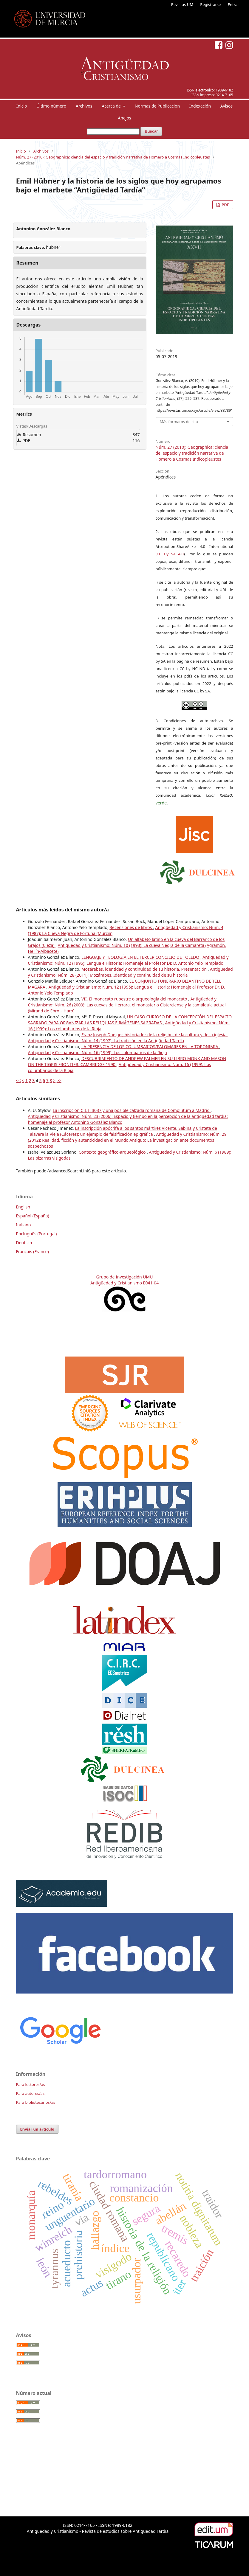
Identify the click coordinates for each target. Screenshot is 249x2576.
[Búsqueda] (113, 131)
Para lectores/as (30, 2084)
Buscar (151, 131)
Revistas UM (182, 4)
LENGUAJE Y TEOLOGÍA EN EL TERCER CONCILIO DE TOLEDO (140, 957)
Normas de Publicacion (157, 106)
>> (59, 1080)
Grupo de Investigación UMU (124, 1277)
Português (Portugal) (36, 1233)
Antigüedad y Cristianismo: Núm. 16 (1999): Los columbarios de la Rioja (97, 1052)
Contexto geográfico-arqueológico (113, 1152)
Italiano (23, 1225)
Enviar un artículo (37, 2129)
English (23, 1207)
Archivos (84, 106)
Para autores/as (30, 2093)
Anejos (124, 118)
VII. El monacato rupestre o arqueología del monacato (134, 999)
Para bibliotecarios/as (35, 2102)
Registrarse (210, 4)
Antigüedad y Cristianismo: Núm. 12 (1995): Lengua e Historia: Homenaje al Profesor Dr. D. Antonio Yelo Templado (128, 960)
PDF (225, 204)
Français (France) (32, 1251)
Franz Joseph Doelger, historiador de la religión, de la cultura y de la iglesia (154, 1034)
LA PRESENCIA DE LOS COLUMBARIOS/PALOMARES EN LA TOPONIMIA (150, 1046)
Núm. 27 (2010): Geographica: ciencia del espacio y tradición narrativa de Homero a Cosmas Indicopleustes (113, 157)
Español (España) (32, 1216)
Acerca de (112, 106)
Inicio (21, 106)
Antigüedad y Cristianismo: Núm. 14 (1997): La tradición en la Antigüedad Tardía (106, 1040)
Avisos (226, 106)
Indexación (200, 106)
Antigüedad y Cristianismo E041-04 (124, 1283)
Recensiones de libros (131, 927)
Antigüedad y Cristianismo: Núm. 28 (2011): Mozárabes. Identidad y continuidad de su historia (130, 972)
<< (18, 1080)
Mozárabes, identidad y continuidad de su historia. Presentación (144, 969)
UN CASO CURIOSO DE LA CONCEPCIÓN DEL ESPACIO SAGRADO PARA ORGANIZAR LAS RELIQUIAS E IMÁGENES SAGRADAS (130, 1020)
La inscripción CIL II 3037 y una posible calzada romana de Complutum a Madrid (132, 1110)
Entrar (233, 4)
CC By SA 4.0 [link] (170, 554)
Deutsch (24, 1242)
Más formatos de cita (179, 421)
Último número (51, 106)
